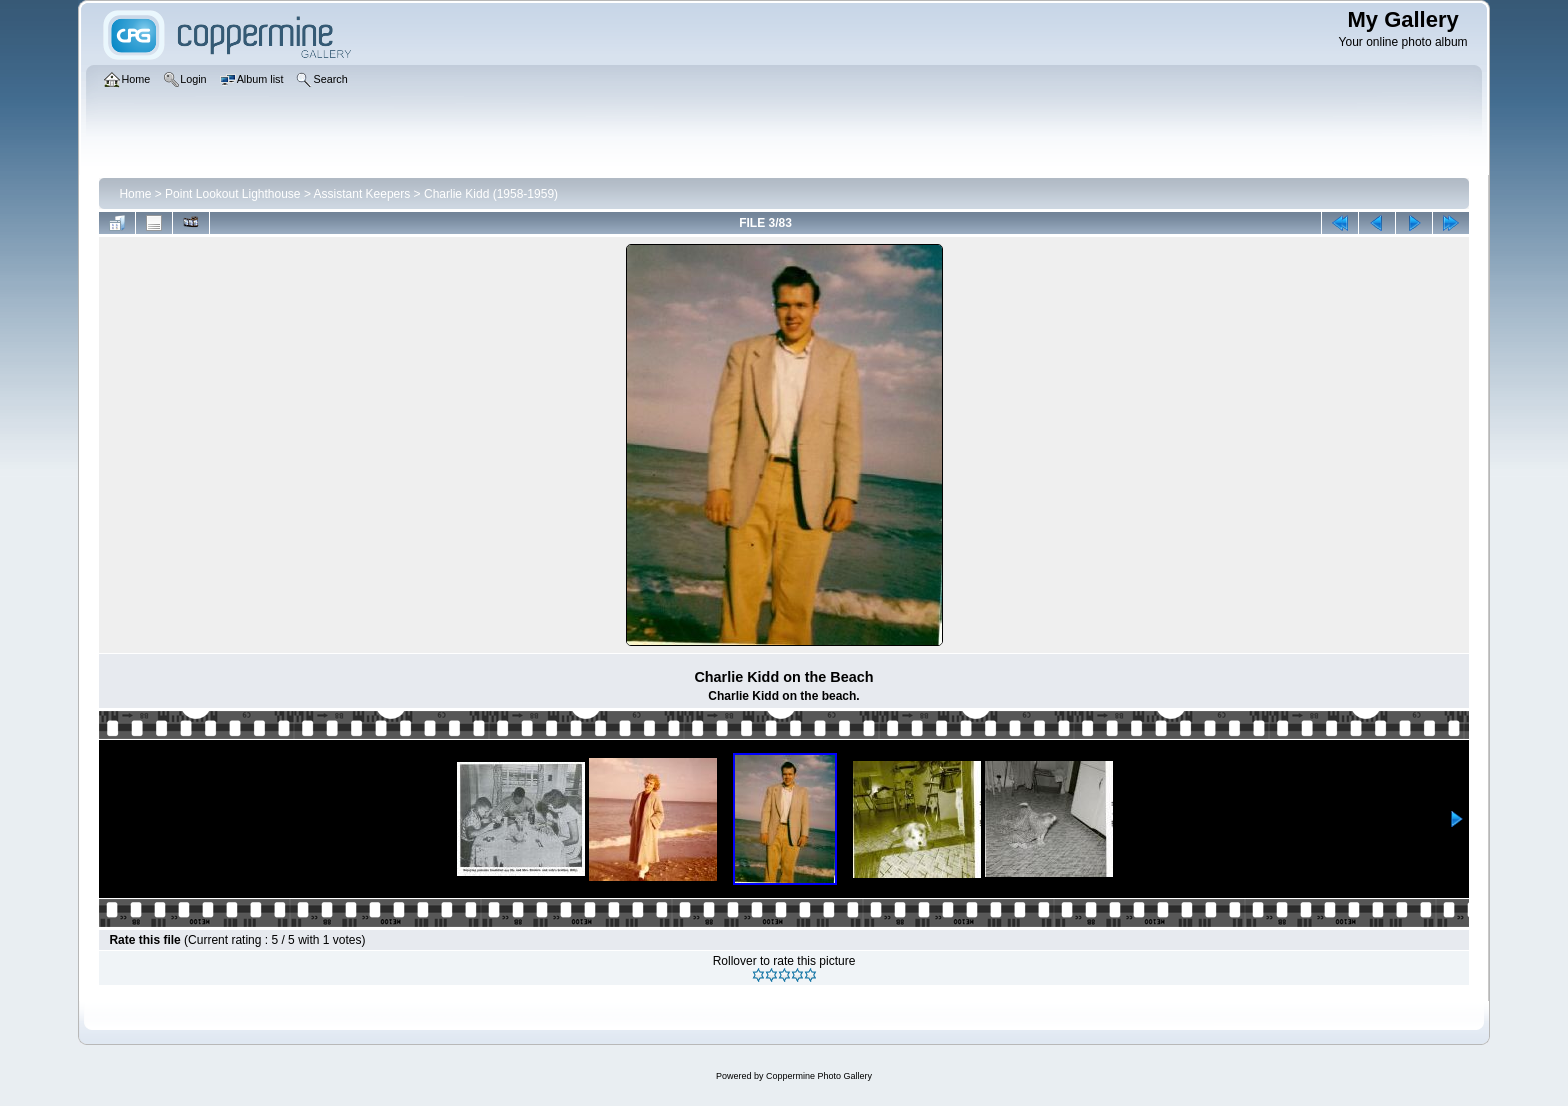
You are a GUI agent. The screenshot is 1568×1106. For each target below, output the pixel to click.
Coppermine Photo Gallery (819, 1076)
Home (135, 194)
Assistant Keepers (362, 194)
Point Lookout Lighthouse (232, 194)
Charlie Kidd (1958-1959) (491, 194)
